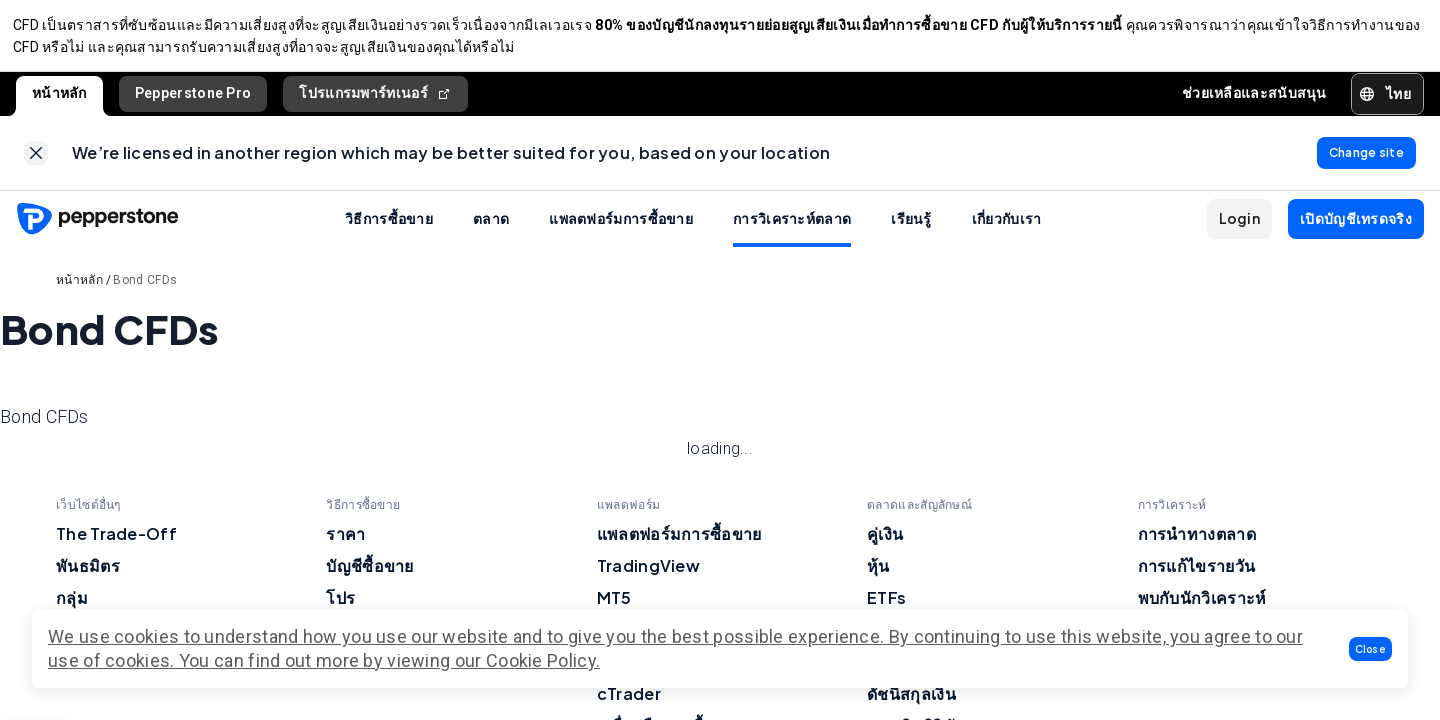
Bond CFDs (145, 292)
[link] (36, 162)
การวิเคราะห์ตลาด (792, 230)
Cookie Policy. (543, 660)
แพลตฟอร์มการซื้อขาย (621, 230)
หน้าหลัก (59, 99)
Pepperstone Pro (193, 99)
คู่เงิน (885, 545)
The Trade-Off (116, 545)
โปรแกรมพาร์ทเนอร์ (375, 99)
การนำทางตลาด (1197, 545)
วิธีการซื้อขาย (389, 230)
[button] (1371, 649)
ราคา (345, 545)
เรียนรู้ (911, 230)
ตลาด (491, 230)
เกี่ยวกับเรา (1007, 230)
